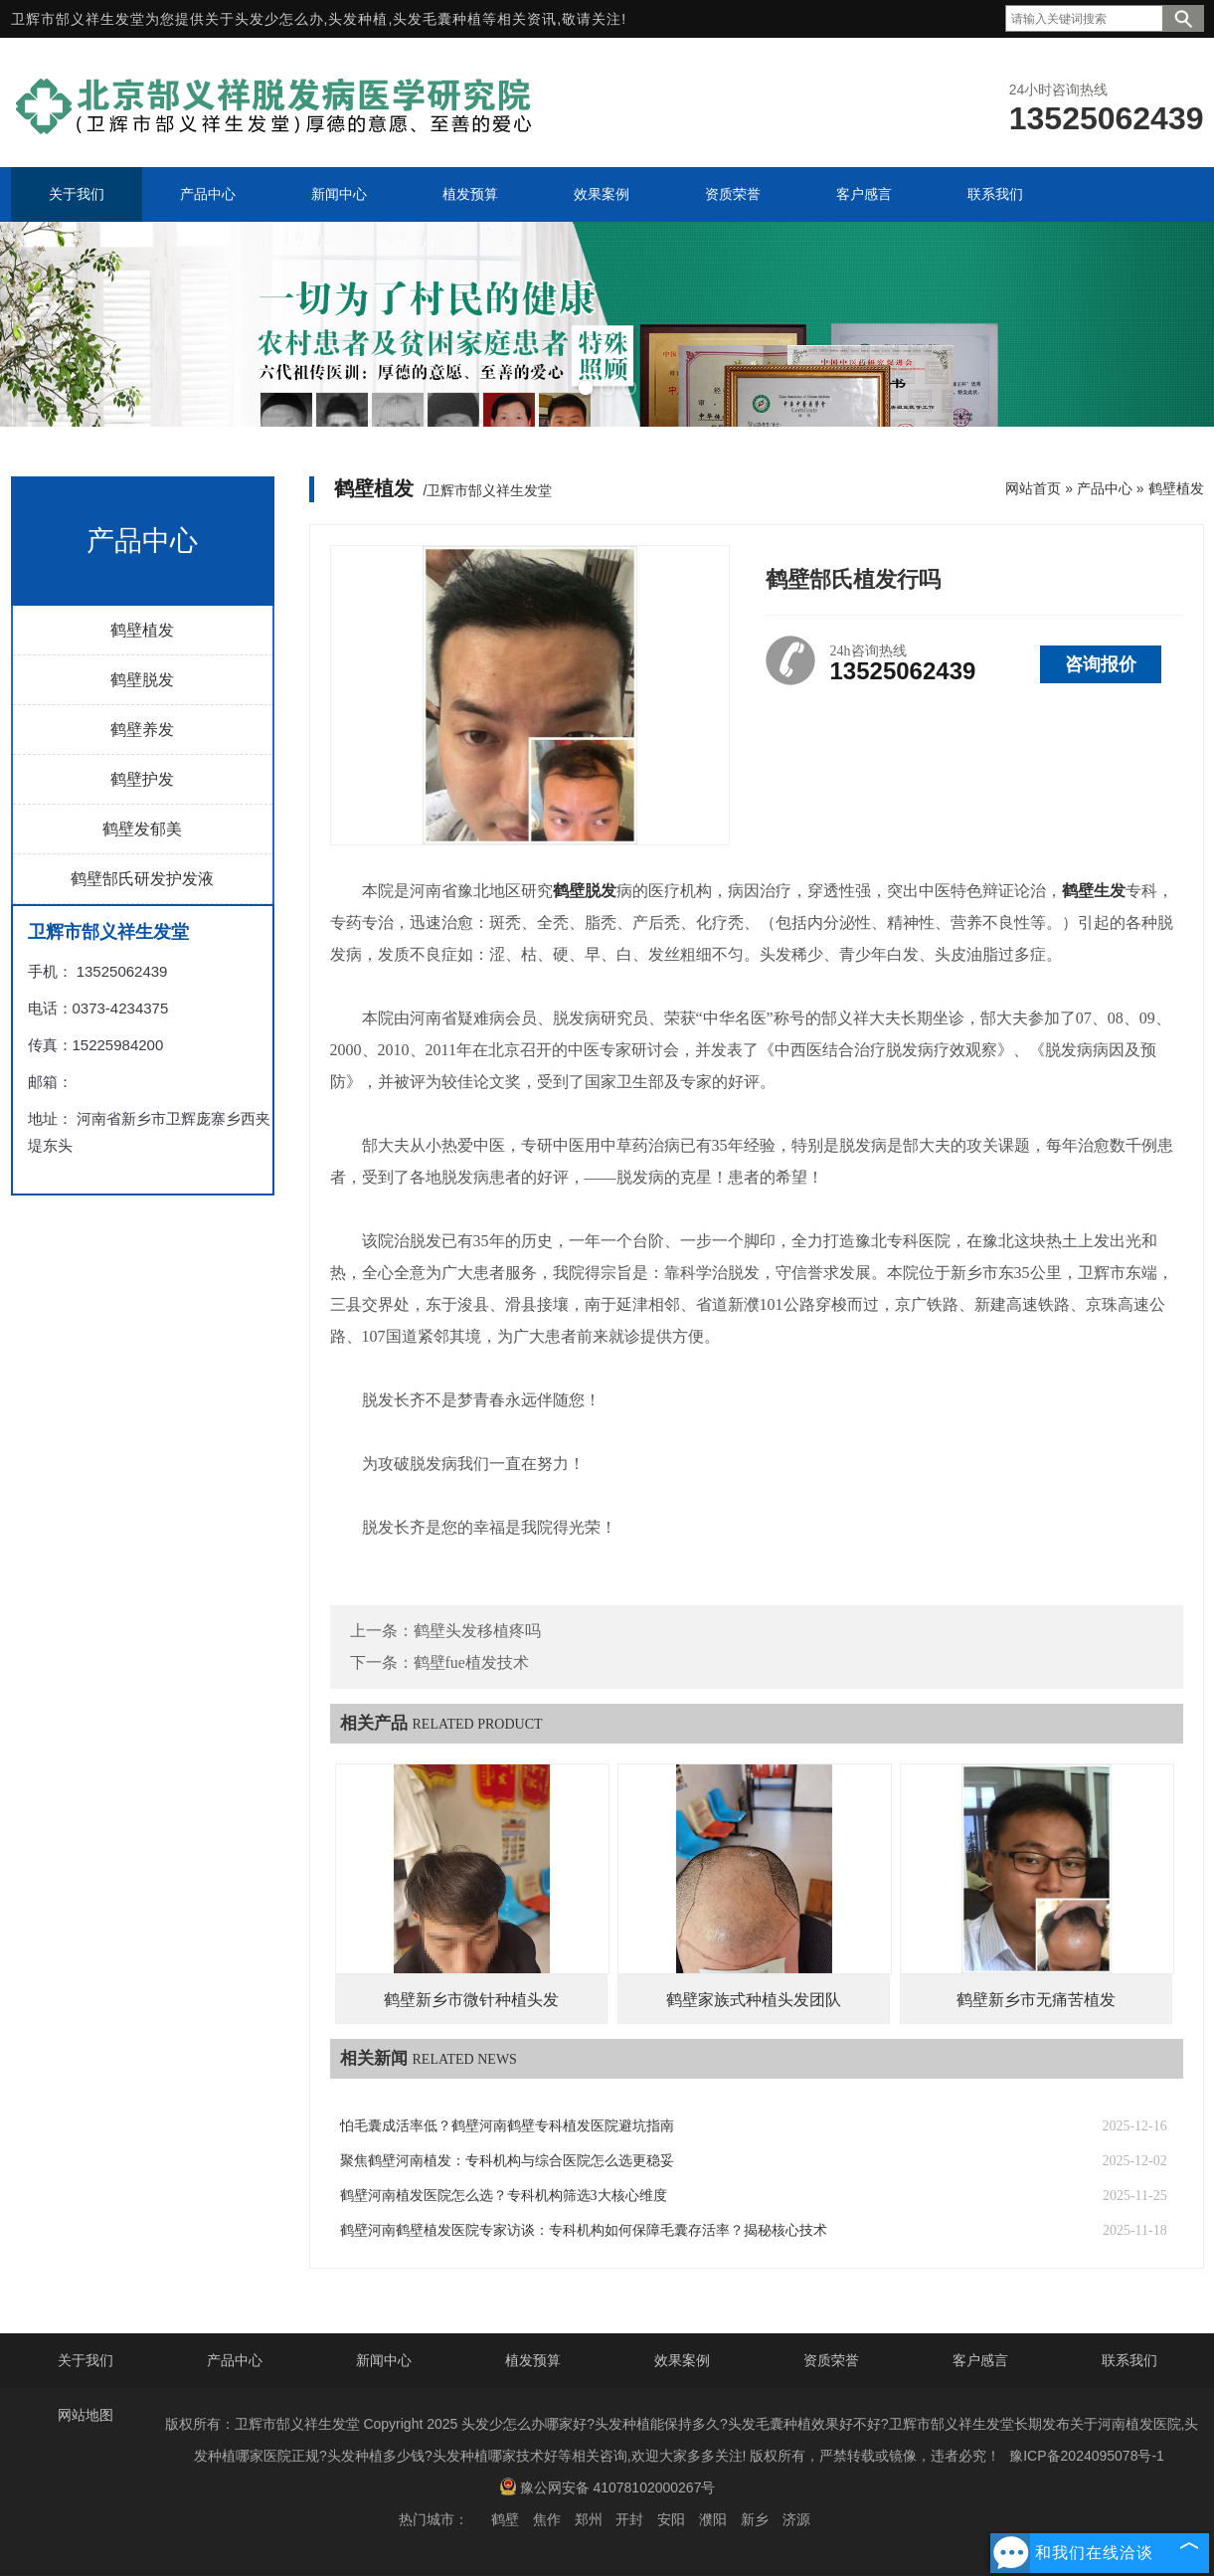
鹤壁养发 (142, 729)
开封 (629, 2519)
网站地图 (85, 2415)
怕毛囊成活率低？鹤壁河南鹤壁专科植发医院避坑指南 (507, 2125)
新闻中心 (384, 2360)
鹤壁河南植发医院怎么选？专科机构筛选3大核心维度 (503, 2195)
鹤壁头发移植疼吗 (477, 1630)
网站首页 (1033, 488)
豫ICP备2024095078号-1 (1086, 2456)
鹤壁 (505, 2519)
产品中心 (1104, 488)
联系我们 (1129, 2360)
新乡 (755, 2519)
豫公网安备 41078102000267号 (607, 2486)
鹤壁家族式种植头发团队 (753, 1999)
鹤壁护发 (142, 779)
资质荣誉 (831, 2360)
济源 (796, 2519)
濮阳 (713, 2519)
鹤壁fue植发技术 (471, 1662)
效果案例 (682, 2360)
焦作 (547, 2519)
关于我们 (85, 2360)
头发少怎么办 (279, 19)
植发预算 (533, 2360)
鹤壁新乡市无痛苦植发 (1036, 1999)
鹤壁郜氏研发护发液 (142, 878)
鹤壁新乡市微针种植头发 (471, 1999)
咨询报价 (1100, 664)
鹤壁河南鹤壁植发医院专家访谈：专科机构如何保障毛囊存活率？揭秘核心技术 (583, 2230)
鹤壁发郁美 (142, 829)
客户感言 (980, 2360)
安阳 (671, 2519)
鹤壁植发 (142, 630)
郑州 (589, 2519)
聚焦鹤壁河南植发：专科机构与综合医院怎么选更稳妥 (507, 2160)
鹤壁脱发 (142, 679)
